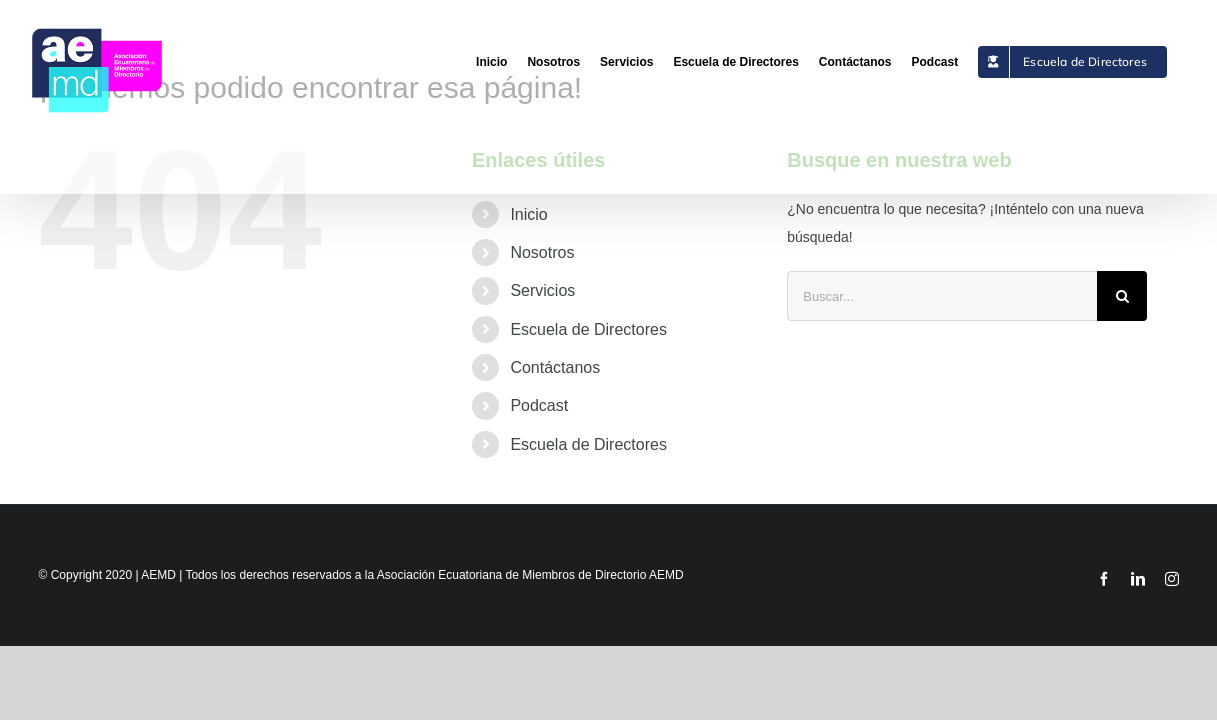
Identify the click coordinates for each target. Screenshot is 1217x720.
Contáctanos (555, 367)
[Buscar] (1122, 296)
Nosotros (542, 252)
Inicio (528, 214)
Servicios (542, 290)
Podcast (539, 405)
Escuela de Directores (588, 329)
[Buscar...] (942, 296)
